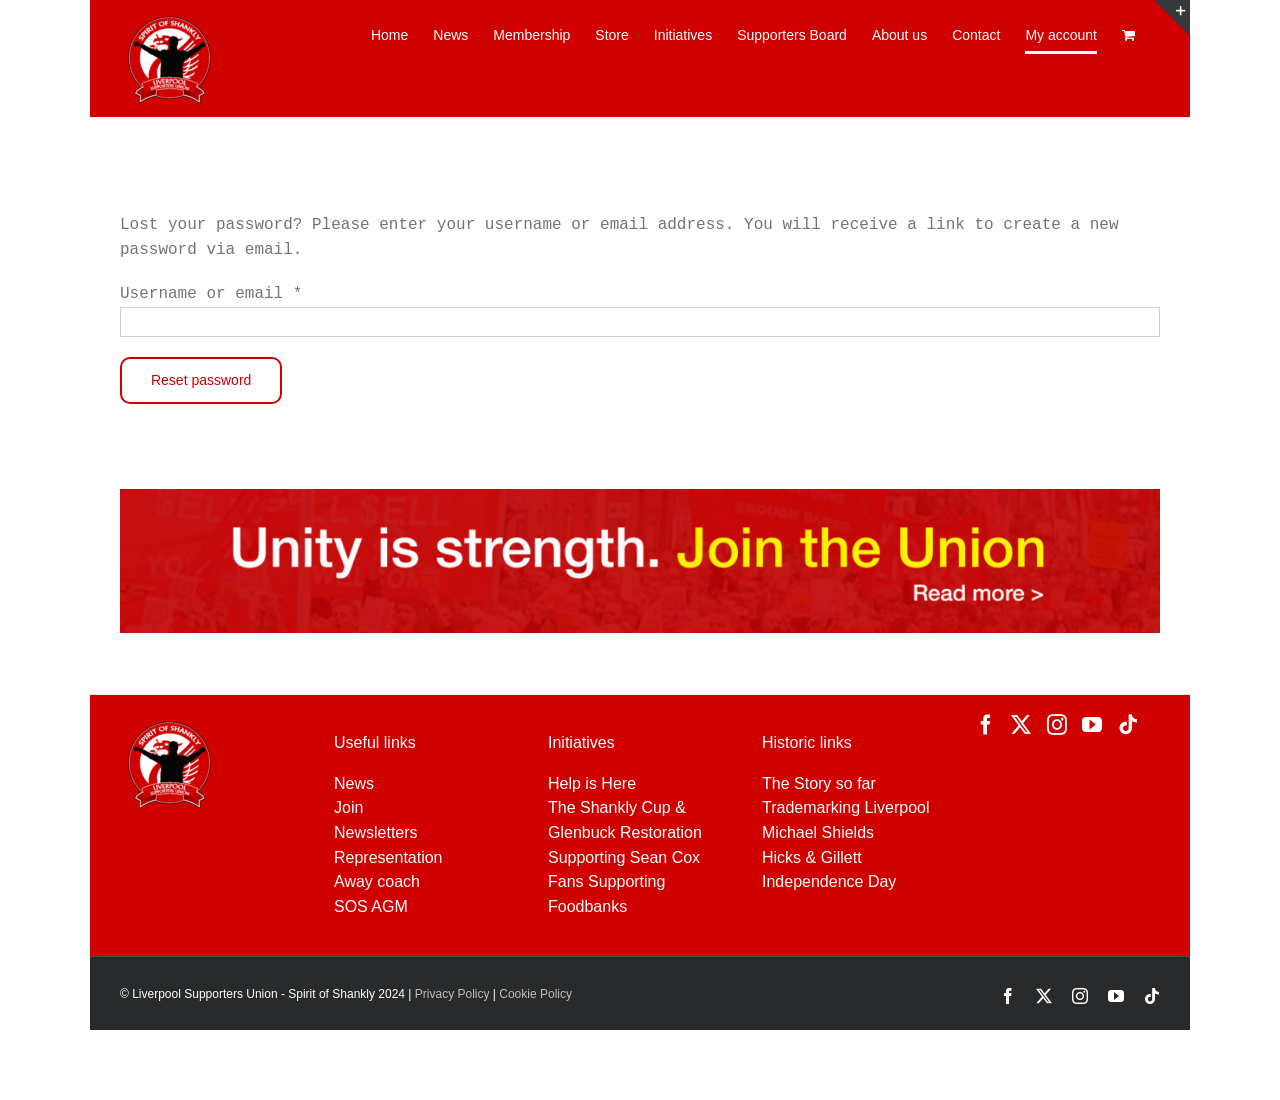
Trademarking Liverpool (845, 807)
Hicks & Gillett (812, 857)
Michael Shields (818, 832)
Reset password (201, 380)
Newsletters (376, 832)
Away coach (377, 881)
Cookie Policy (535, 994)
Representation (388, 857)
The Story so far (819, 783)
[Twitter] (1021, 725)
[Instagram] (1057, 725)
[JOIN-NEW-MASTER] (640, 496)
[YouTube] (1092, 725)
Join (348, 807)
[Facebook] (986, 725)
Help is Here (592, 783)
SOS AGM (371, 906)
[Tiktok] (1128, 725)
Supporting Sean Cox (624, 857)
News (354, 783)
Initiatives (581, 742)
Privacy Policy (450, 994)
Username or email (211, 294)
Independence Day (829, 881)
